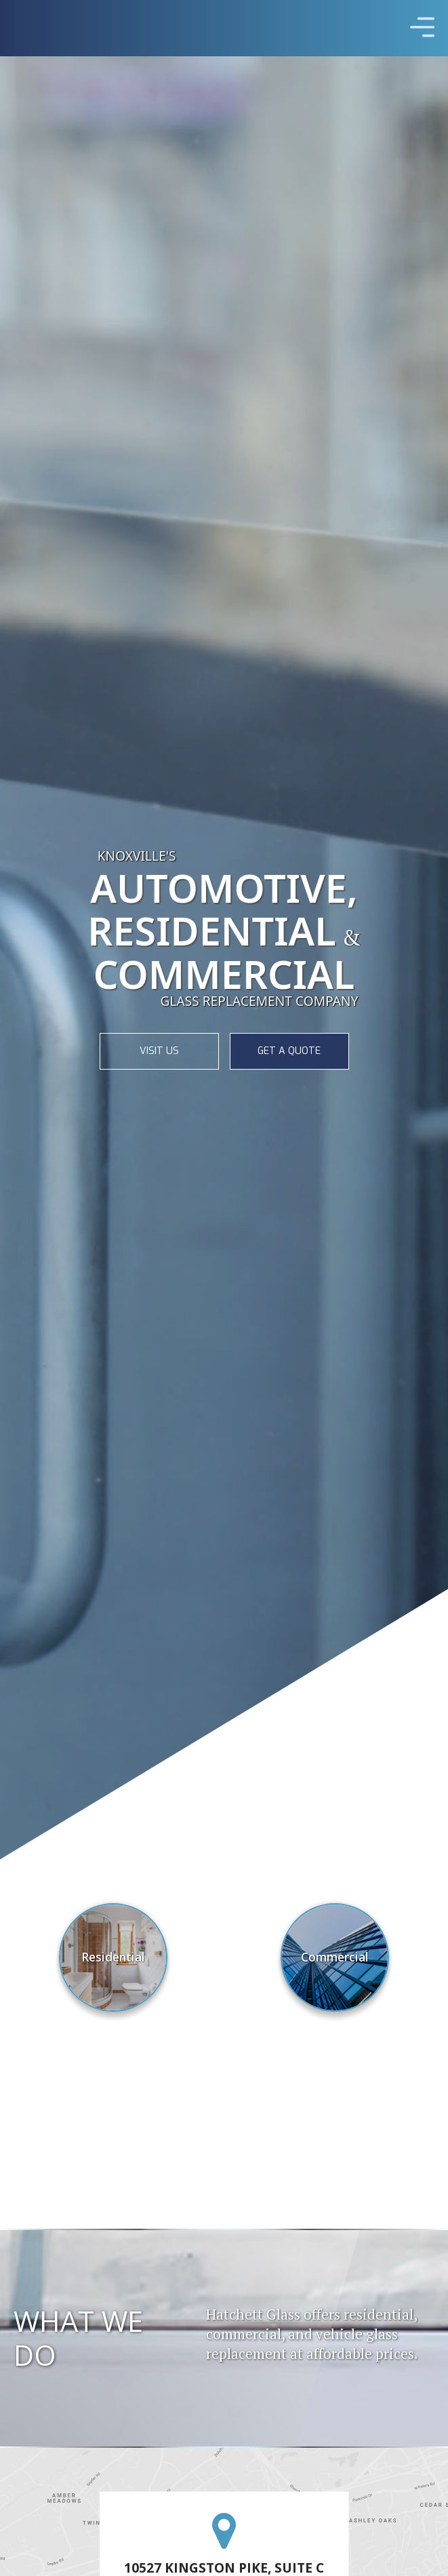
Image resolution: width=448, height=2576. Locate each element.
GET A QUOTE (289, 1051)
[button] (422, 28)
